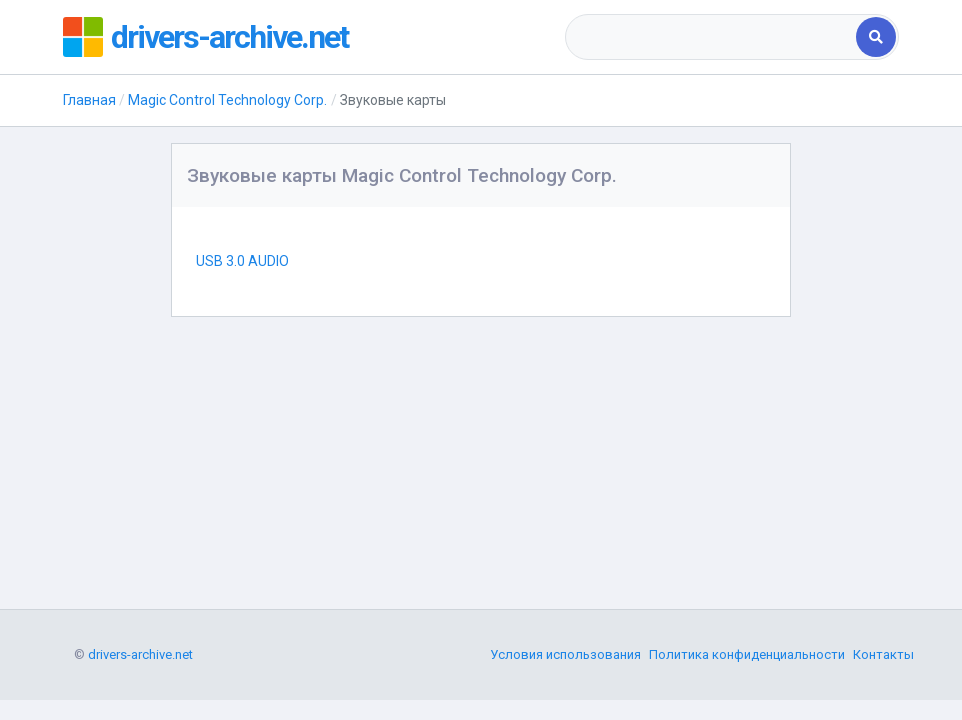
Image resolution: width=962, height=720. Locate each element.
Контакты (883, 654)
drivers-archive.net (229, 37)
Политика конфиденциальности (747, 654)
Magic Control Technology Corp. (227, 100)
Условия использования (565, 654)
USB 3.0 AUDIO (242, 261)
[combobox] (712, 37)
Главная (89, 100)
